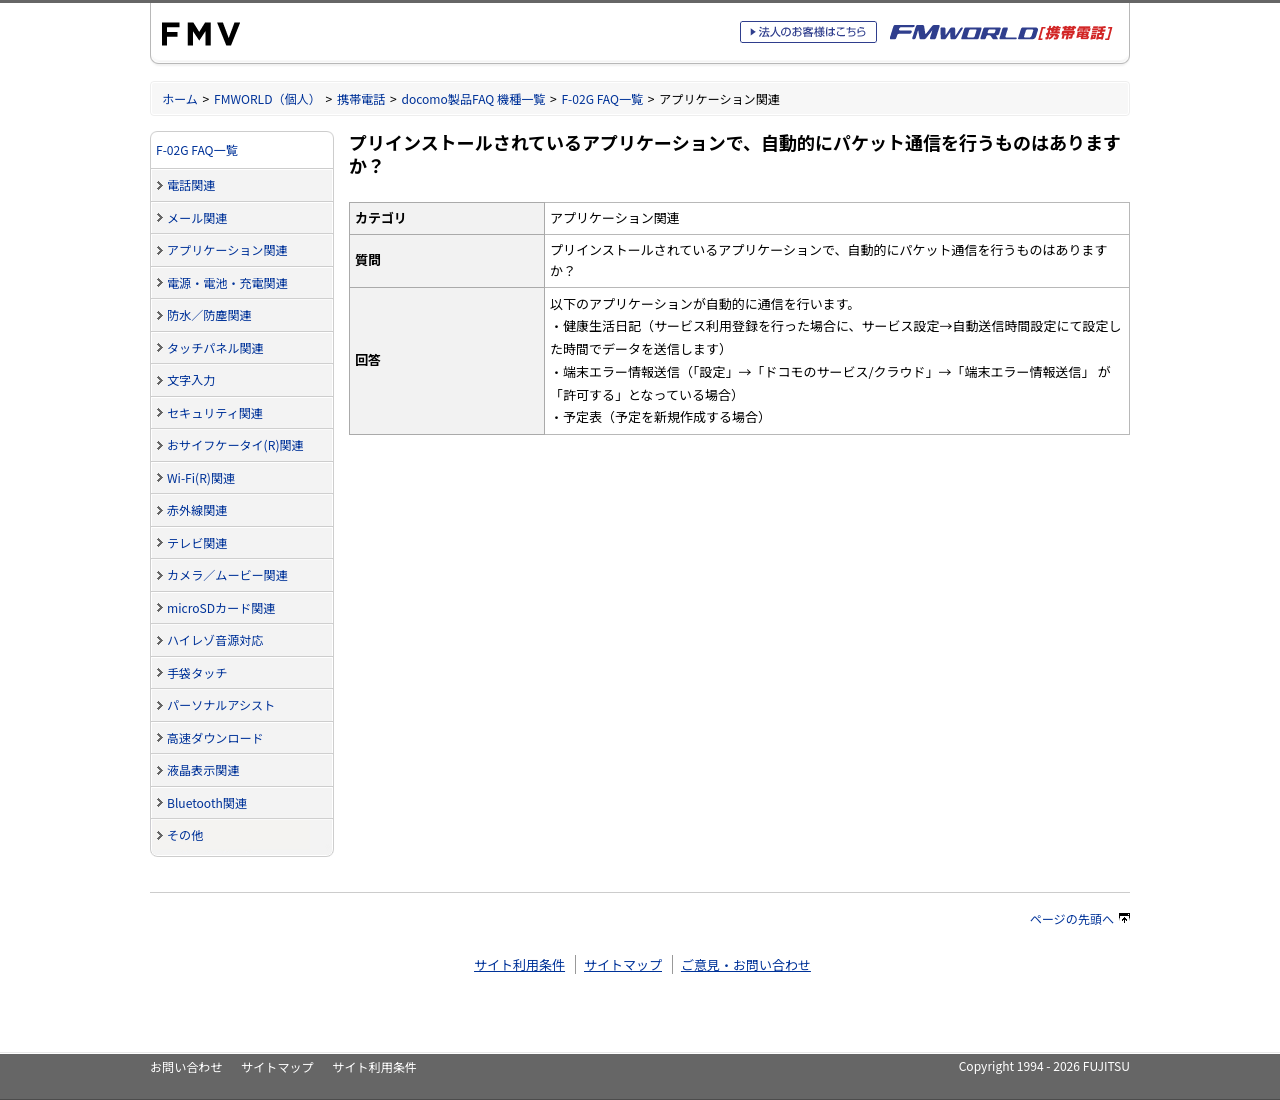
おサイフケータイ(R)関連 (235, 444)
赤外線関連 (197, 509)
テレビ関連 (197, 542)
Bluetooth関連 (207, 802)
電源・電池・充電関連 (227, 282)
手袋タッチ (197, 672)
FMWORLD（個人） (267, 98)
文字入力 (191, 379)
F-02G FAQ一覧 (602, 98)
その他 (185, 834)
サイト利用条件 (519, 964)
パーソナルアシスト (221, 704)
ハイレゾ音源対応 (215, 639)
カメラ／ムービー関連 (227, 574)
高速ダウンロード (215, 737)
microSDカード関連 (221, 607)
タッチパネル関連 (215, 347)
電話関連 (191, 184)
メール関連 (197, 217)
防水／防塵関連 (209, 314)
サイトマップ (623, 964)
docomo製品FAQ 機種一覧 (473, 98)
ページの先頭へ (1080, 918)
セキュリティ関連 (215, 412)
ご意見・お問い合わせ (746, 964)
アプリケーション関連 (227, 249)
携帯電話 (361, 98)
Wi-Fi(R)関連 (201, 477)
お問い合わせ (186, 1066)
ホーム (180, 98)
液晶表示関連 (203, 769)
